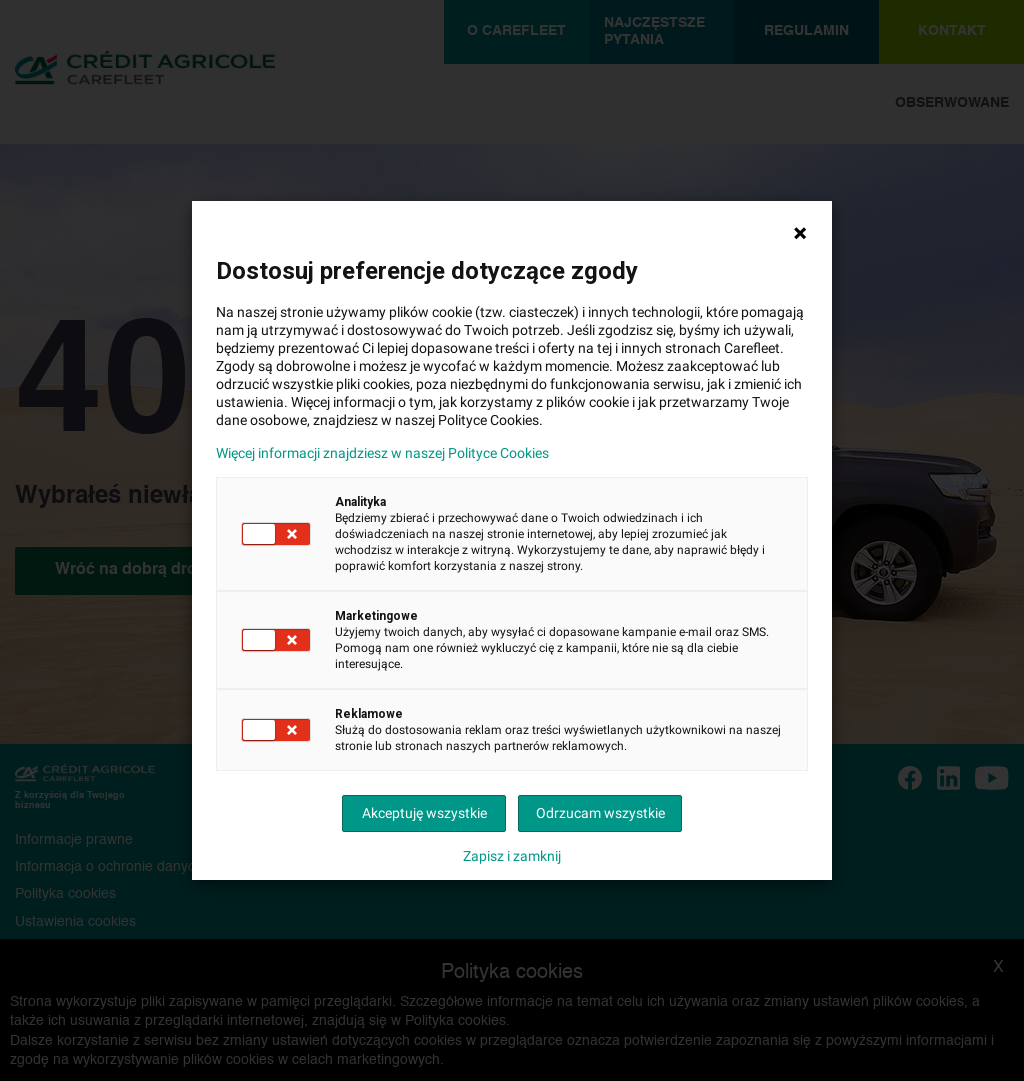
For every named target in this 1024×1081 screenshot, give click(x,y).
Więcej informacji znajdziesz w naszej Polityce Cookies (382, 453)
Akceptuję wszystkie (424, 813)
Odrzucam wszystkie (600, 813)
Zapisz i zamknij (512, 856)
